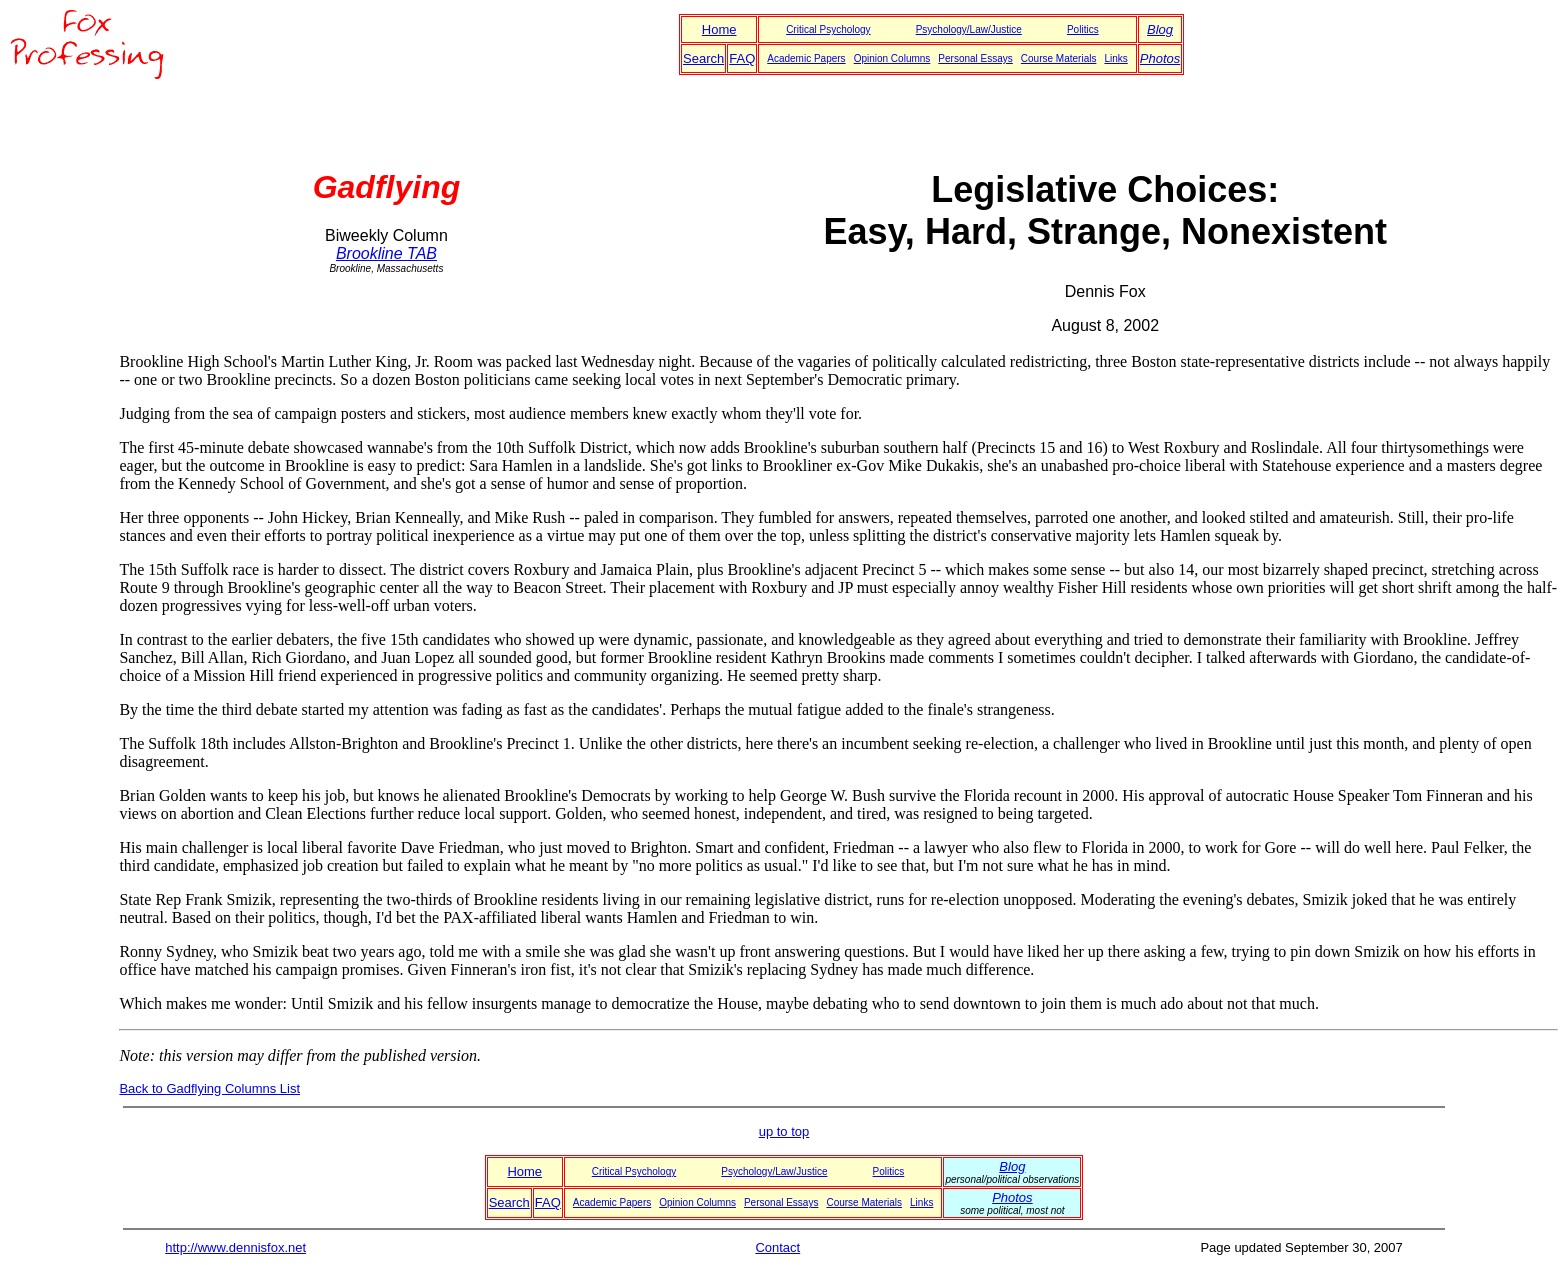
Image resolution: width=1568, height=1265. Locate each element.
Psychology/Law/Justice (969, 29)
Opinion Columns (892, 58)
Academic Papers (806, 58)
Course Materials (1059, 58)
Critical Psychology (828, 29)
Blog (1160, 29)
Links (1115, 58)
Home (719, 29)
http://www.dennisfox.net (235, 1247)
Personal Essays (975, 58)
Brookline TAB (386, 253)
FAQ (742, 58)
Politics (1083, 29)
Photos (1160, 58)
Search (703, 58)
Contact (777, 1247)
